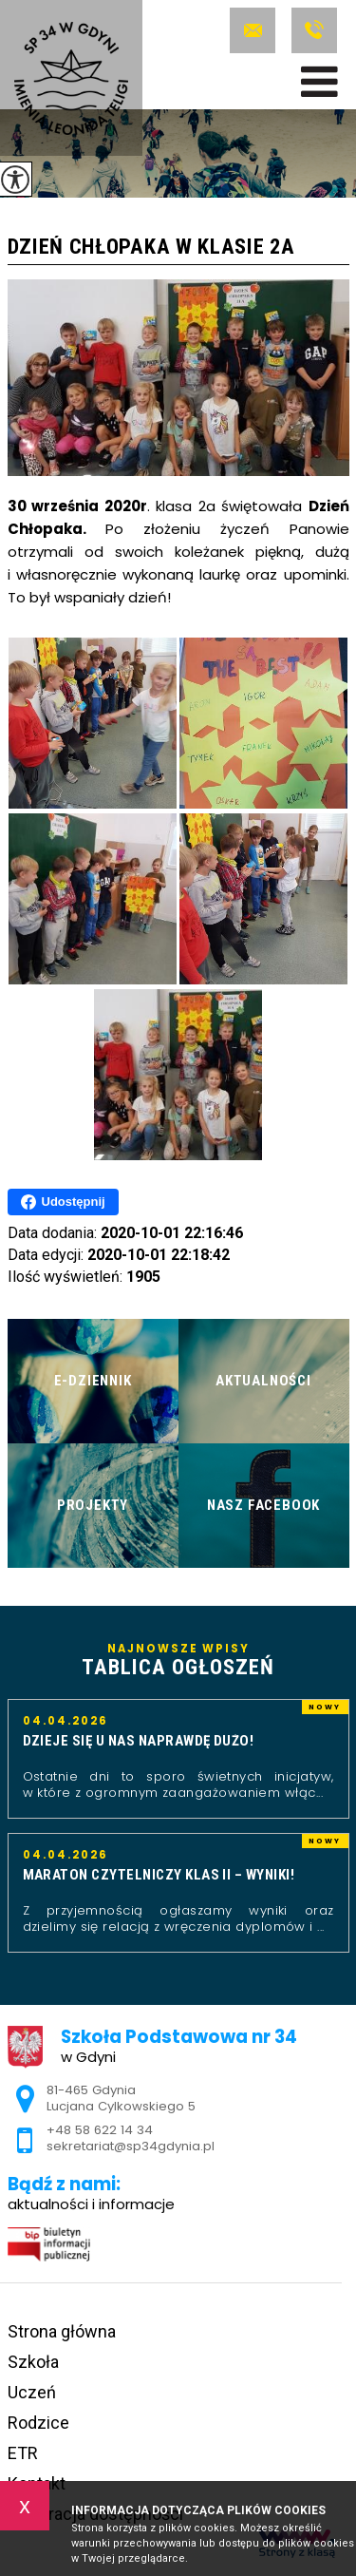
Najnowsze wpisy (178, 1661)
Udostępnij (63, 1202)
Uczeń (32, 2392)
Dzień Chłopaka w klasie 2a (151, 247)
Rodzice (38, 2423)
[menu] (319, 82)
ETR (23, 2453)
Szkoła (33, 2362)
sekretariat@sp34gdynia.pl (252, 30)
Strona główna (62, 2331)
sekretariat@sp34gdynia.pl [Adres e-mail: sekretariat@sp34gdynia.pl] (131, 2146)
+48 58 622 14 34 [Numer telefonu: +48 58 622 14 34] (100, 2130)
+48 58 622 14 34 (314, 30)
